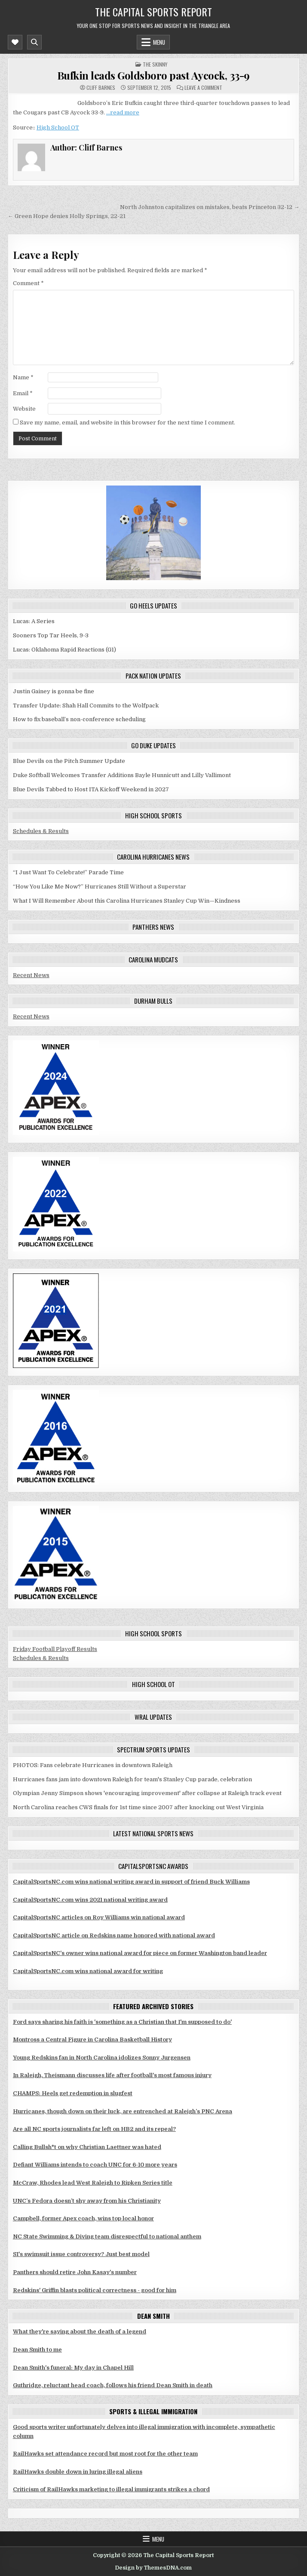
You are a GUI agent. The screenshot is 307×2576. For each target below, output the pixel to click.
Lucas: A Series (34, 621)
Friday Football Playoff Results (55, 1649)
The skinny (155, 64)
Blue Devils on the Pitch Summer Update (69, 761)
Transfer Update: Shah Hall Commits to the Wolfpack (86, 705)
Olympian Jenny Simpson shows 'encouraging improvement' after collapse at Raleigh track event (147, 1793)
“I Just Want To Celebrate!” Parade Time (68, 872)
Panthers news (153, 926)
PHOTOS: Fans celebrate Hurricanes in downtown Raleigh (92, 1765)
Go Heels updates (153, 605)
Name (23, 377)
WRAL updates (153, 1716)
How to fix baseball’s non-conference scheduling (79, 719)
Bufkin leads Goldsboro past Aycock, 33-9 (153, 75)
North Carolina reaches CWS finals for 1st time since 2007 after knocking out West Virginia (138, 1807)
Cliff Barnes (100, 87)
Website (24, 409)
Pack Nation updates (153, 675)
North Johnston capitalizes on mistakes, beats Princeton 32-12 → (209, 207)
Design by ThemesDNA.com (153, 2568)
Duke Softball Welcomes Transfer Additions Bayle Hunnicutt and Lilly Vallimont (122, 775)
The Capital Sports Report (153, 11)
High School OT (58, 127)
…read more (122, 112)
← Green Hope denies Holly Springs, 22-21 (67, 216)
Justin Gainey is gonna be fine (53, 691)
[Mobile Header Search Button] (34, 42)
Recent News (31, 975)
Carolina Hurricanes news (153, 856)
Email (23, 393)
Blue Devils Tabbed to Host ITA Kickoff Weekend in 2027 (91, 789)
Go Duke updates (153, 745)
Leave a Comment (203, 87)
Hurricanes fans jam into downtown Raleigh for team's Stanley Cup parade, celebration (132, 1779)
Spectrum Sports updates (153, 1749)
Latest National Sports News (153, 1833)
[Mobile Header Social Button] (15, 42)
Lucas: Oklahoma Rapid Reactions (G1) (64, 649)
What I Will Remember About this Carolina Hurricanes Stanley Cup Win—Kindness (126, 901)
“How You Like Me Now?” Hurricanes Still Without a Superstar (99, 886)
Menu (159, 42)
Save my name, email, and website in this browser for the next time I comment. (127, 422)
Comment (28, 283)
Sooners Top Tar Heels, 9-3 (51, 635)
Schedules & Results (41, 831)
